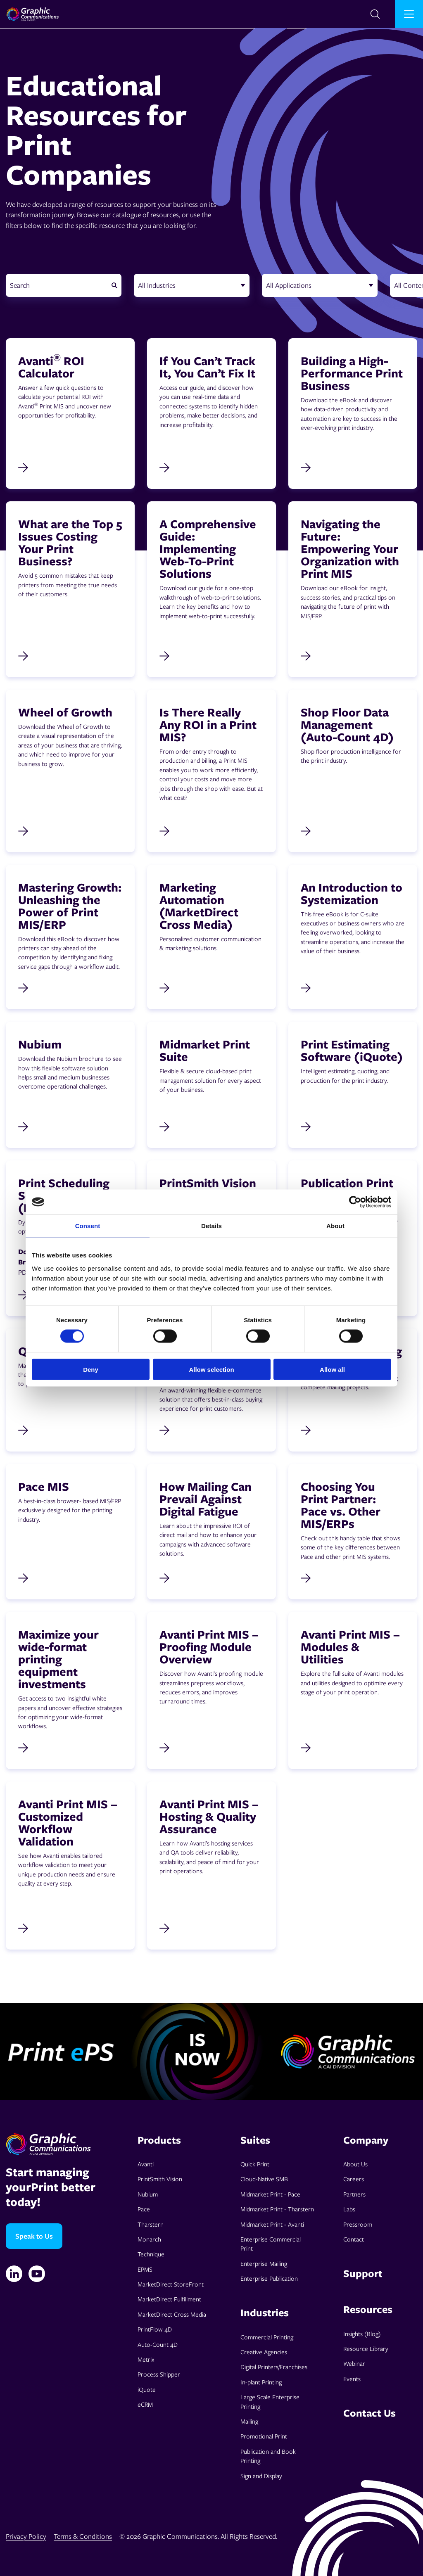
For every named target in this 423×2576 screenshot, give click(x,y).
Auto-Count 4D (158, 2344)
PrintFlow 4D (155, 2329)
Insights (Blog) (362, 2333)
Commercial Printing (266, 2337)
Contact (353, 2239)
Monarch (149, 2239)
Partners (354, 2194)
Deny (90, 1369)
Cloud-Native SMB (264, 2179)
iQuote (147, 2389)
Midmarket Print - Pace (270, 2194)
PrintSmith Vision (160, 2179)
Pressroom (357, 2224)
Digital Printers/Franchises (273, 2367)
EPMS (145, 2269)
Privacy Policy (26, 2536)
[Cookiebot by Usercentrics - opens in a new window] (355, 1202)
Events (352, 2378)
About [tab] (335, 1225)
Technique (151, 2254)
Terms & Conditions (83, 2536)
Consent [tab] (87, 1225)
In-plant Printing (261, 2382)
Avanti (146, 2164)
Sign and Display (261, 2476)
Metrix (146, 2359)
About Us (355, 2164)
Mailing (249, 2421)
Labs (349, 2209)
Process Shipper (159, 2374)
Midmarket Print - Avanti (272, 2224)
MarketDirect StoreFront (171, 2284)
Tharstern (151, 2224)
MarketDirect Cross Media (172, 2314)
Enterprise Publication (269, 2278)
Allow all (332, 1369)
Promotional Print (263, 2436)
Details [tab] (211, 1225)
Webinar (354, 2363)
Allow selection (211, 1369)
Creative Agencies (263, 2352)
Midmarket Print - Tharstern (277, 2209)
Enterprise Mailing (263, 2263)
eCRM (145, 2404)
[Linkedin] (14, 2273)
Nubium (148, 2194)
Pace (144, 2209)
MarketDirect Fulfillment (169, 2299)
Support (363, 2273)
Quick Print (254, 2164)
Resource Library (365, 2348)
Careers (353, 2179)
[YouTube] (37, 2273)
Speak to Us (34, 2236)
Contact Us (369, 2412)
